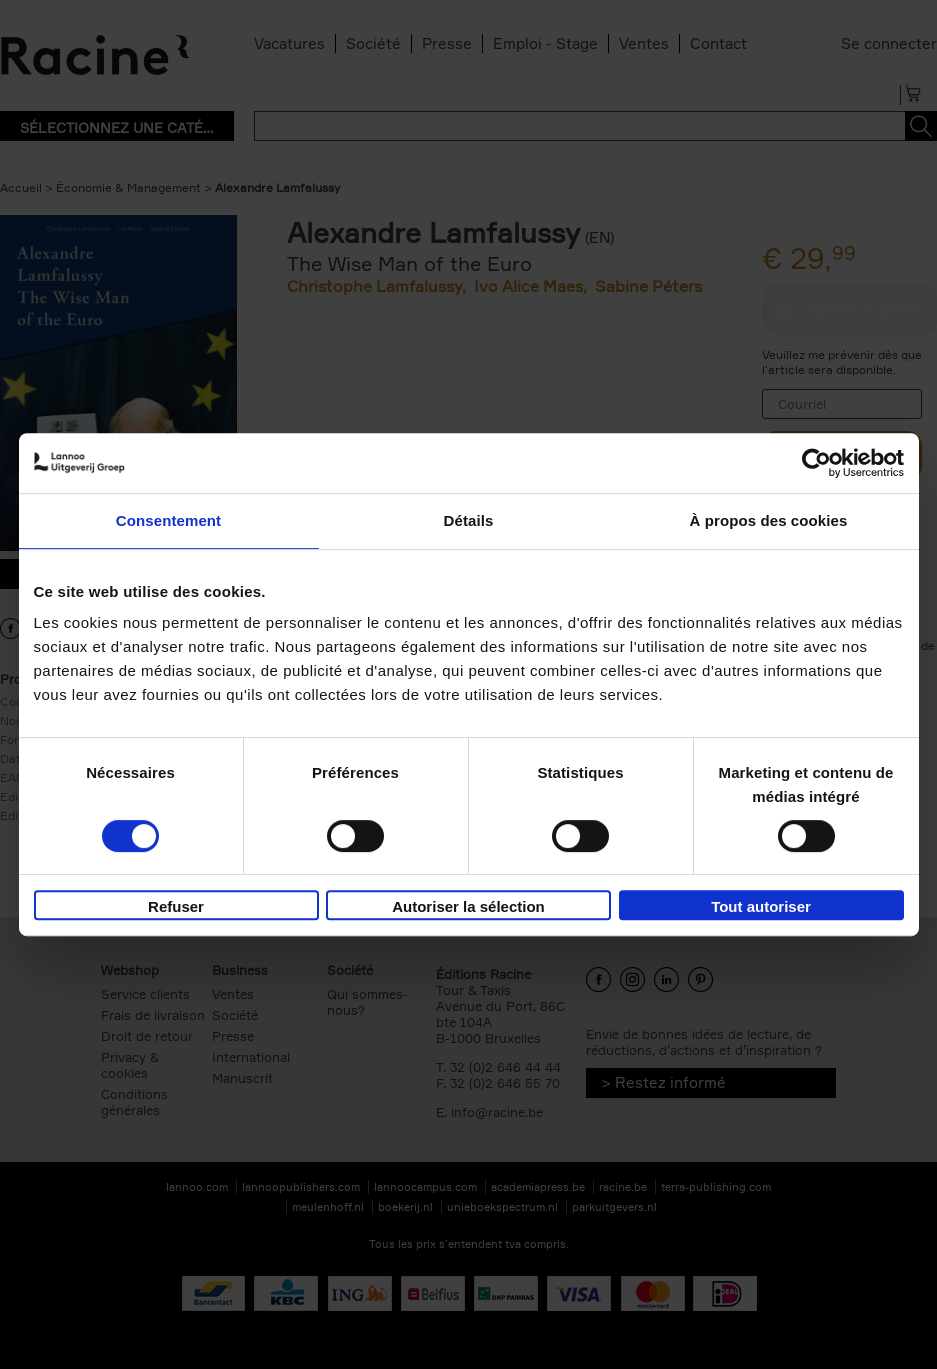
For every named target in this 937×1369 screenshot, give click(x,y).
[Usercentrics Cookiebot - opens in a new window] (816, 463)
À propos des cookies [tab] (769, 520)
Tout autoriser (761, 906)
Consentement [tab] (168, 520)
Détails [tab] (469, 520)
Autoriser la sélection (468, 906)
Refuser (176, 906)
